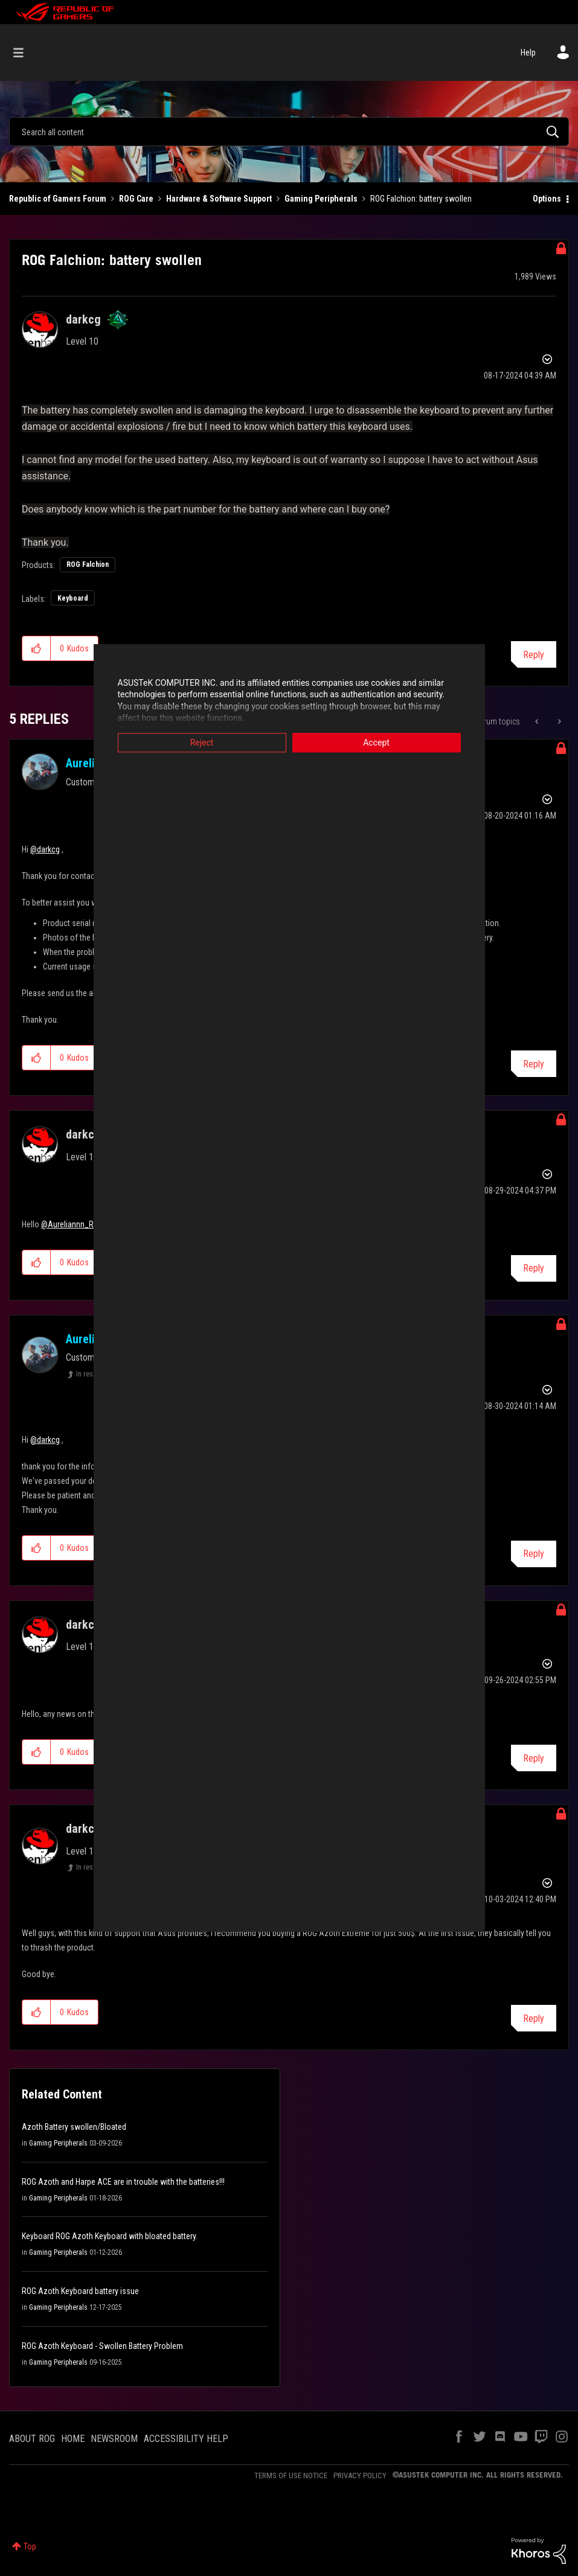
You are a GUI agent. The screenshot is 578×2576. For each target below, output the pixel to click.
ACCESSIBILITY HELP (186, 2438)
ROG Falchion (87, 564)
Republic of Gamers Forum (57, 198)
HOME (73, 2438)
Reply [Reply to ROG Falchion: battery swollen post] (533, 654)
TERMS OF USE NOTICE (290, 2475)
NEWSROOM (114, 2438)
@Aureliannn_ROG (72, 1224)
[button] (36, 648)
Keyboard (72, 598)
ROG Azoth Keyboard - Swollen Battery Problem (102, 2346)
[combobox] (289, 131)
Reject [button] (202, 742)
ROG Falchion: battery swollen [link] (421, 198)
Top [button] (30, 2546)
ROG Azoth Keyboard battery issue (80, 2291)
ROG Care (136, 198)
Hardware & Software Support (219, 198)
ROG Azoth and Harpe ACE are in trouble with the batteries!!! (123, 2182)
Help (528, 52)
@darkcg (45, 849)
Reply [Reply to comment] (533, 1064)
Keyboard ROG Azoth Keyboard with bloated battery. (109, 2236)
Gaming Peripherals (321, 198)
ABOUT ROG (32, 2438)
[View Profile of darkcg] (83, 319)
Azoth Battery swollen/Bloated (74, 2127)
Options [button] (547, 198)
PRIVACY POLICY (360, 2475)
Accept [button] (376, 742)
